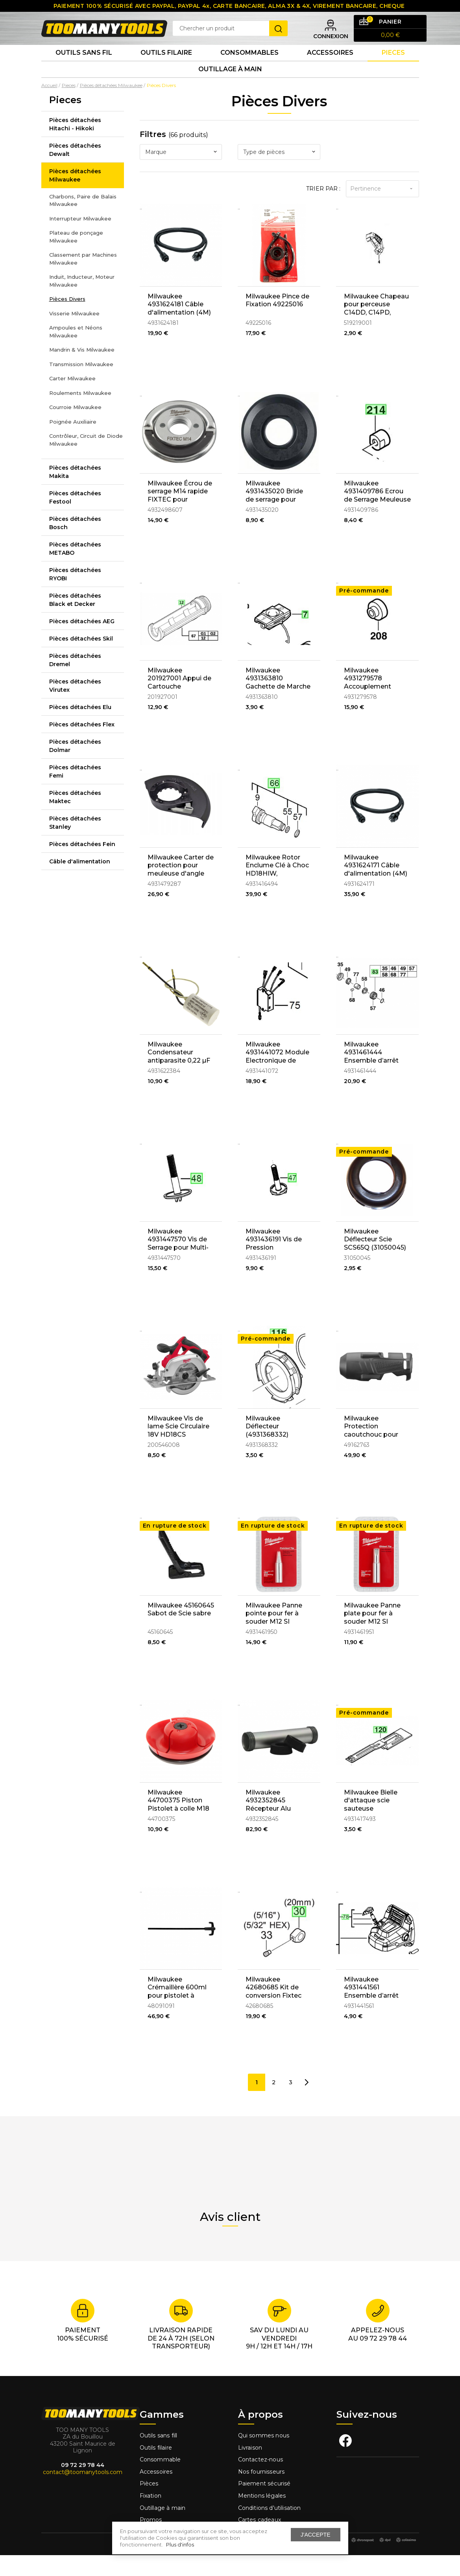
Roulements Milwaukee (80, 414)
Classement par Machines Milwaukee (83, 279)
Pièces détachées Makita (75, 492)
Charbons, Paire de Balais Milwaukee (82, 221)
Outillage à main (230, 88)
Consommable (160, 2480)
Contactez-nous (260, 2480)
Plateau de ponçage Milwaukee (76, 257)
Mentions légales (263, 2516)
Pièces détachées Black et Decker (75, 620)
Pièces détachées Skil (81, 659)
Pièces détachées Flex (82, 745)
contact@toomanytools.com (82, 2492)
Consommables (249, 66)
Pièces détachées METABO (75, 569)
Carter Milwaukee (72, 399)
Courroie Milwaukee (75, 428)
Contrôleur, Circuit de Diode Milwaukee (86, 461)
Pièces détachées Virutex (75, 706)
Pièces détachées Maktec (75, 818)
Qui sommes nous (264, 2456)
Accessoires (330, 66)
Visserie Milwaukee (74, 334)
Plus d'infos (180, 2544)
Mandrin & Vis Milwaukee (82, 370)
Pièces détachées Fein (82, 865)
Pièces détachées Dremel (75, 681)
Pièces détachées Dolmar (75, 766)
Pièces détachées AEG (82, 642)
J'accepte (316, 2535)
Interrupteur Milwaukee (80, 239)
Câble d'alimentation (79, 882)
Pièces (149, 2504)
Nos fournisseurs (261, 2492)
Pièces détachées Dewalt (75, 170)
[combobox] (181, 173)
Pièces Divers (67, 320)
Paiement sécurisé (264, 2504)
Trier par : (323, 209)
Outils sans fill (158, 2456)
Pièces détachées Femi (75, 792)
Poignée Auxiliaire (72, 442)
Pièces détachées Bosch (75, 544)
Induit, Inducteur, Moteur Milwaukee (82, 301)
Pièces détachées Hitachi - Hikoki (75, 145)
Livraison (250, 2468)
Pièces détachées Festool (75, 518)
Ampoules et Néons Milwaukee (75, 352)
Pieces (393, 66)
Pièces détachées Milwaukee (75, 196)
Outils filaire (156, 2468)
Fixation (150, 2516)
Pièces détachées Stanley (75, 843)
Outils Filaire (166, 66)
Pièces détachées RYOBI (75, 595)
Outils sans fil (83, 66)
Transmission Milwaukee (81, 385)
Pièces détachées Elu (80, 728)
